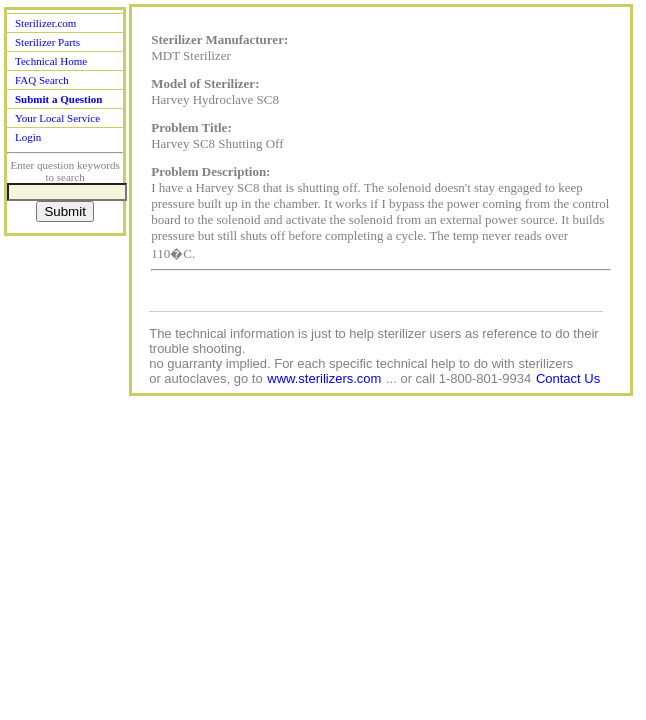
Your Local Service (57, 118)
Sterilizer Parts (47, 42)
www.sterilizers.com (324, 378)
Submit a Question (58, 99)
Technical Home (51, 61)
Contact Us (568, 378)
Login (28, 137)
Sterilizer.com (45, 23)
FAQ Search (42, 80)
